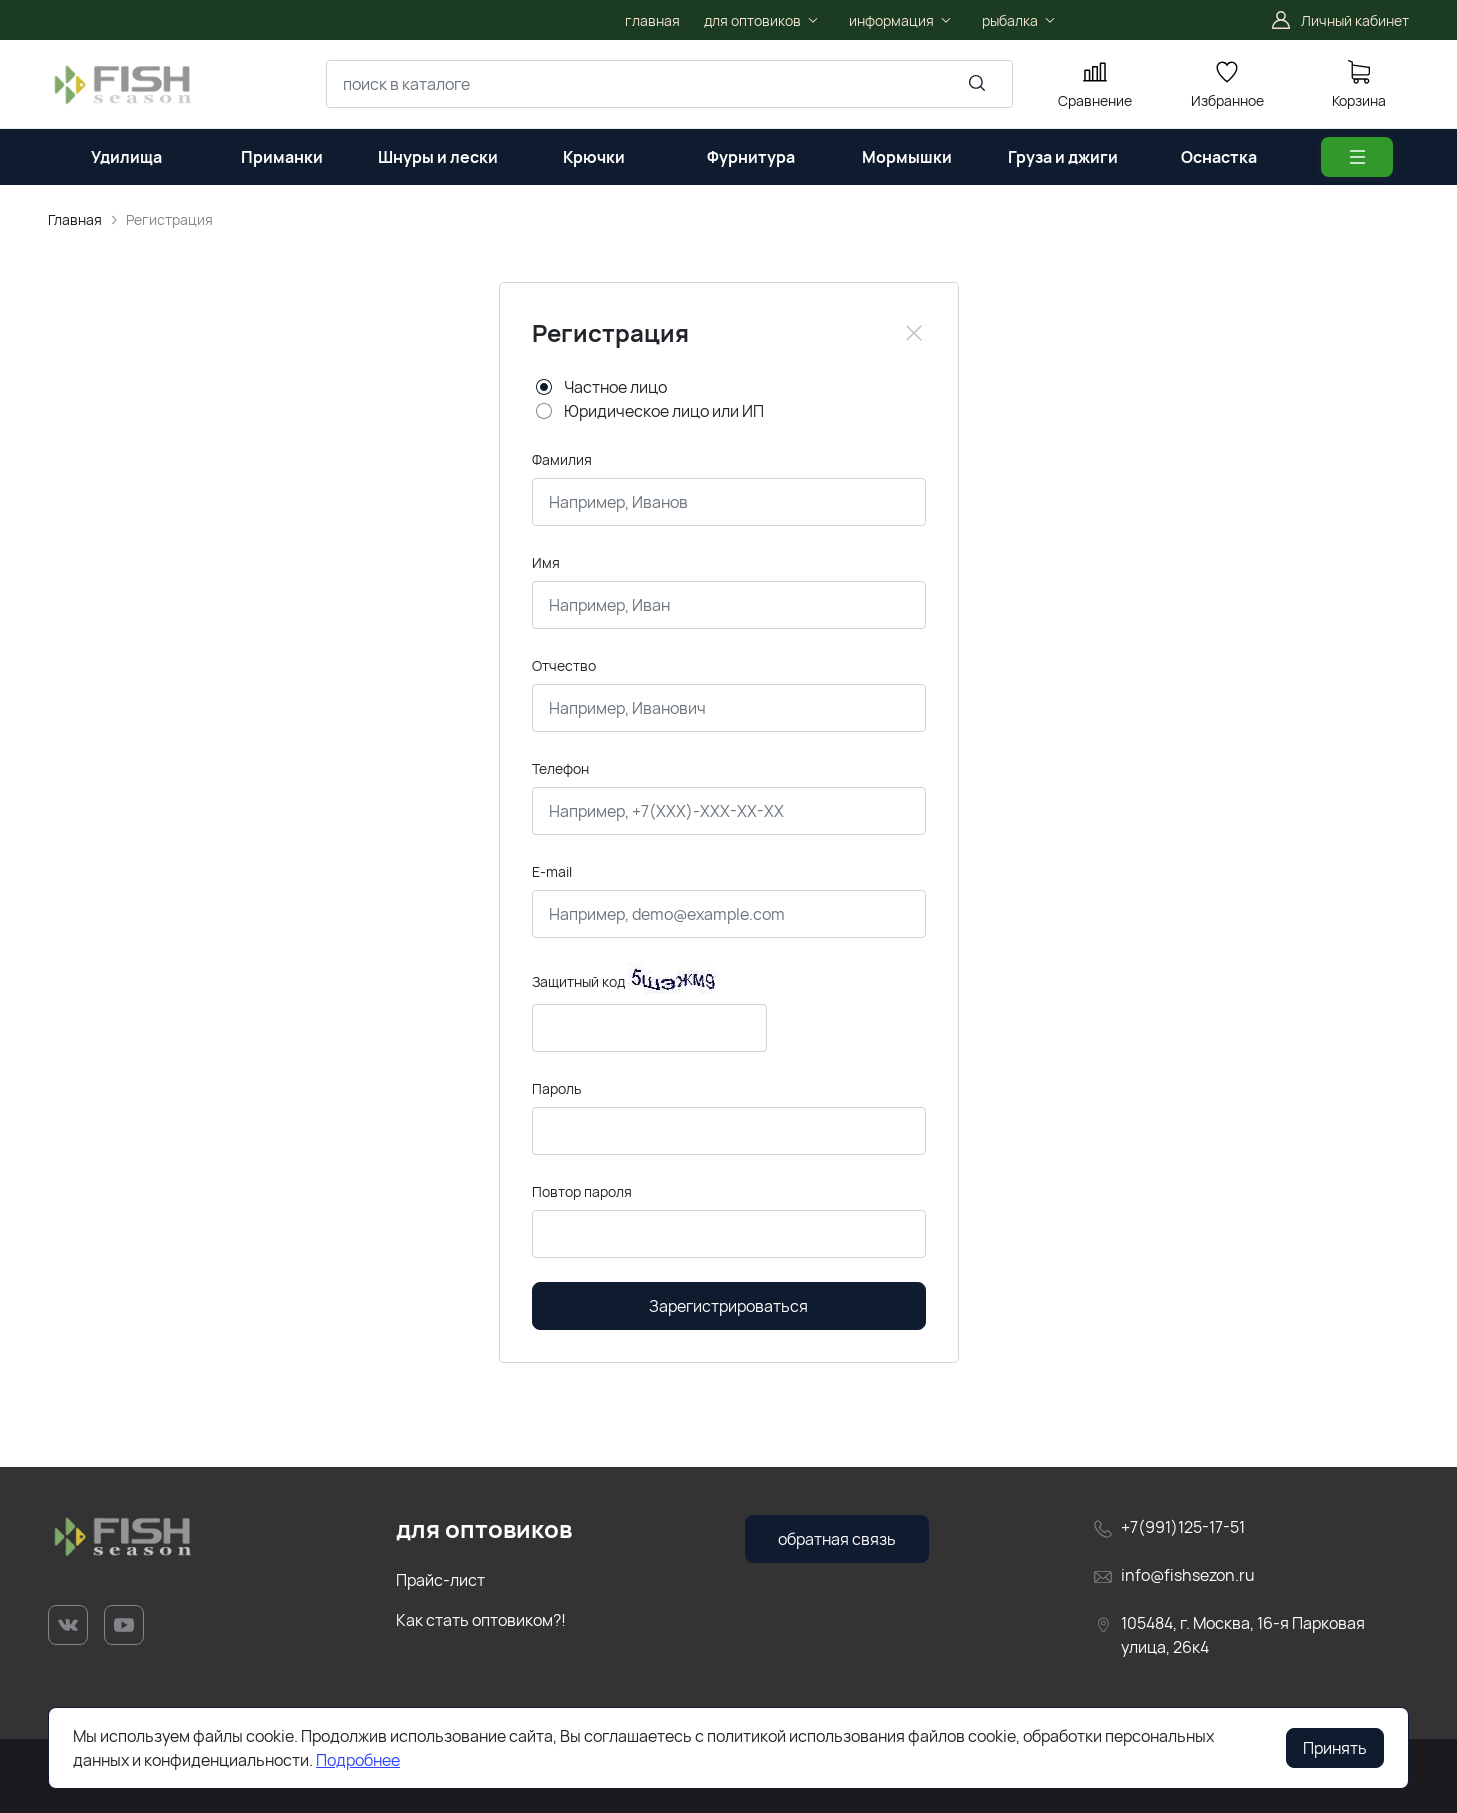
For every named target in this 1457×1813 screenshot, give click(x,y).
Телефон (560, 768)
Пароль (556, 1088)
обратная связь (837, 1539)
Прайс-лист (440, 1580)
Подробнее (358, 1760)
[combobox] (669, 84)
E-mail (552, 871)
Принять (1335, 1748)
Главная (75, 219)
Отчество (564, 665)
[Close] (914, 333)
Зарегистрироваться (728, 1306)
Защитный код (578, 981)
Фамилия (562, 459)
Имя (546, 562)
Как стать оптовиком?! (481, 1620)
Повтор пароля (582, 1191)
